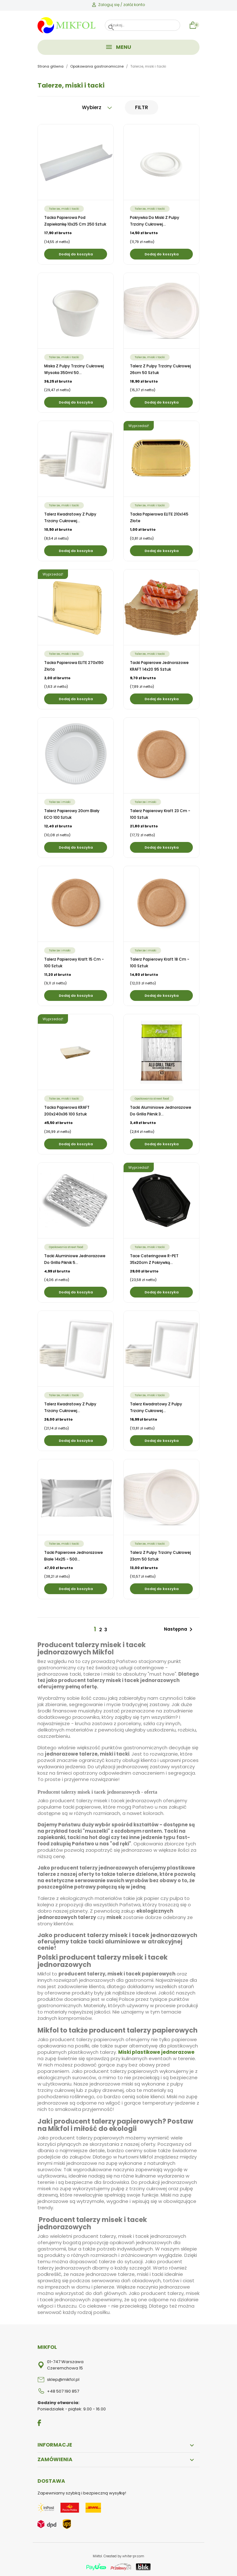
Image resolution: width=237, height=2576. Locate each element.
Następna (179, 1629)
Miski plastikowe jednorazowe (156, 2052)
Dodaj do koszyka (76, 254)
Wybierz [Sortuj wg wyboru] (97, 107)
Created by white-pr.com (124, 2556)
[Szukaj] (142, 25)
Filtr (141, 107)
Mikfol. (98, 2556)
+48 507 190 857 (63, 2391)
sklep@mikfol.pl (63, 2379)
